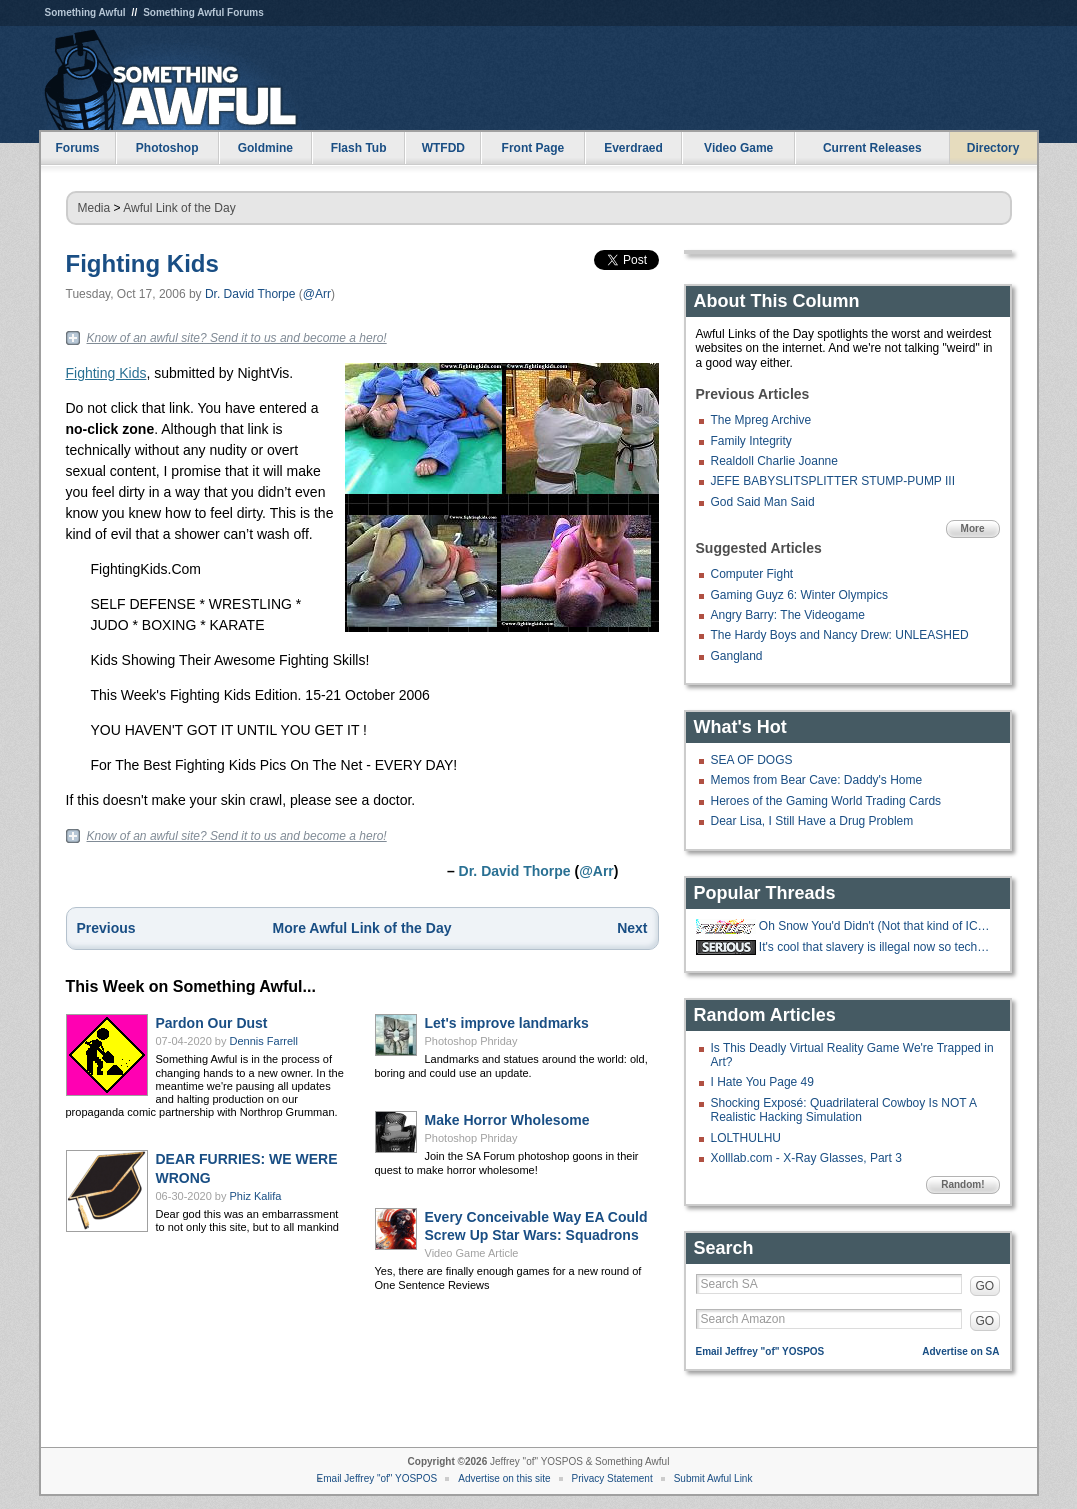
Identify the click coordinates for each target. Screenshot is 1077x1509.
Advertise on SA (960, 1351)
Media (94, 208)
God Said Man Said (763, 502)
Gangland (737, 656)
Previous (106, 928)
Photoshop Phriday (471, 1041)
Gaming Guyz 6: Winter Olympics (799, 595)
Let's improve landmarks (507, 1023)
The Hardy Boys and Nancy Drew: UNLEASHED (840, 635)
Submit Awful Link (713, 1478)
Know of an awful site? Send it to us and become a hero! (237, 338)
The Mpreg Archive (761, 420)
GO (985, 1286)
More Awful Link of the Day (362, 928)
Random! (962, 1184)
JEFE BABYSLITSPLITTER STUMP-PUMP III (833, 481)
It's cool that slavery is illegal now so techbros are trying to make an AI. (877, 947)
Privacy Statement (612, 1478)
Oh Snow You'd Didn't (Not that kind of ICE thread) (877, 926)
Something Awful (85, 12)
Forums (77, 148)
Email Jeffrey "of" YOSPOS (760, 1351)
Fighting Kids (142, 263)
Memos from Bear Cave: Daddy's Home (817, 780)
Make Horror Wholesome (507, 1120)
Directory (993, 148)
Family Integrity (751, 441)
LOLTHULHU (746, 1138)
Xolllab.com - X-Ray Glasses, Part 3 (806, 1158)
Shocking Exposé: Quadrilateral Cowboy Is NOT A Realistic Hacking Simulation (844, 1110)
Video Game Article (472, 1253)
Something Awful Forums (203, 12)
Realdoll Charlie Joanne (774, 461)
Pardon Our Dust (212, 1023)
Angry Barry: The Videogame (788, 615)
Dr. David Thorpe (250, 294)
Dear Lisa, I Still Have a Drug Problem (812, 821)
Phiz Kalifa (256, 1196)
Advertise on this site (504, 1478)
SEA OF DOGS (752, 760)
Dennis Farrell (264, 1041)
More (973, 528)
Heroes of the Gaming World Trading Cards (826, 801)
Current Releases (872, 148)
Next (632, 928)
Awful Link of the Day (179, 208)
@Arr (317, 294)
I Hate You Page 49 (762, 1082)
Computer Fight (752, 574)
